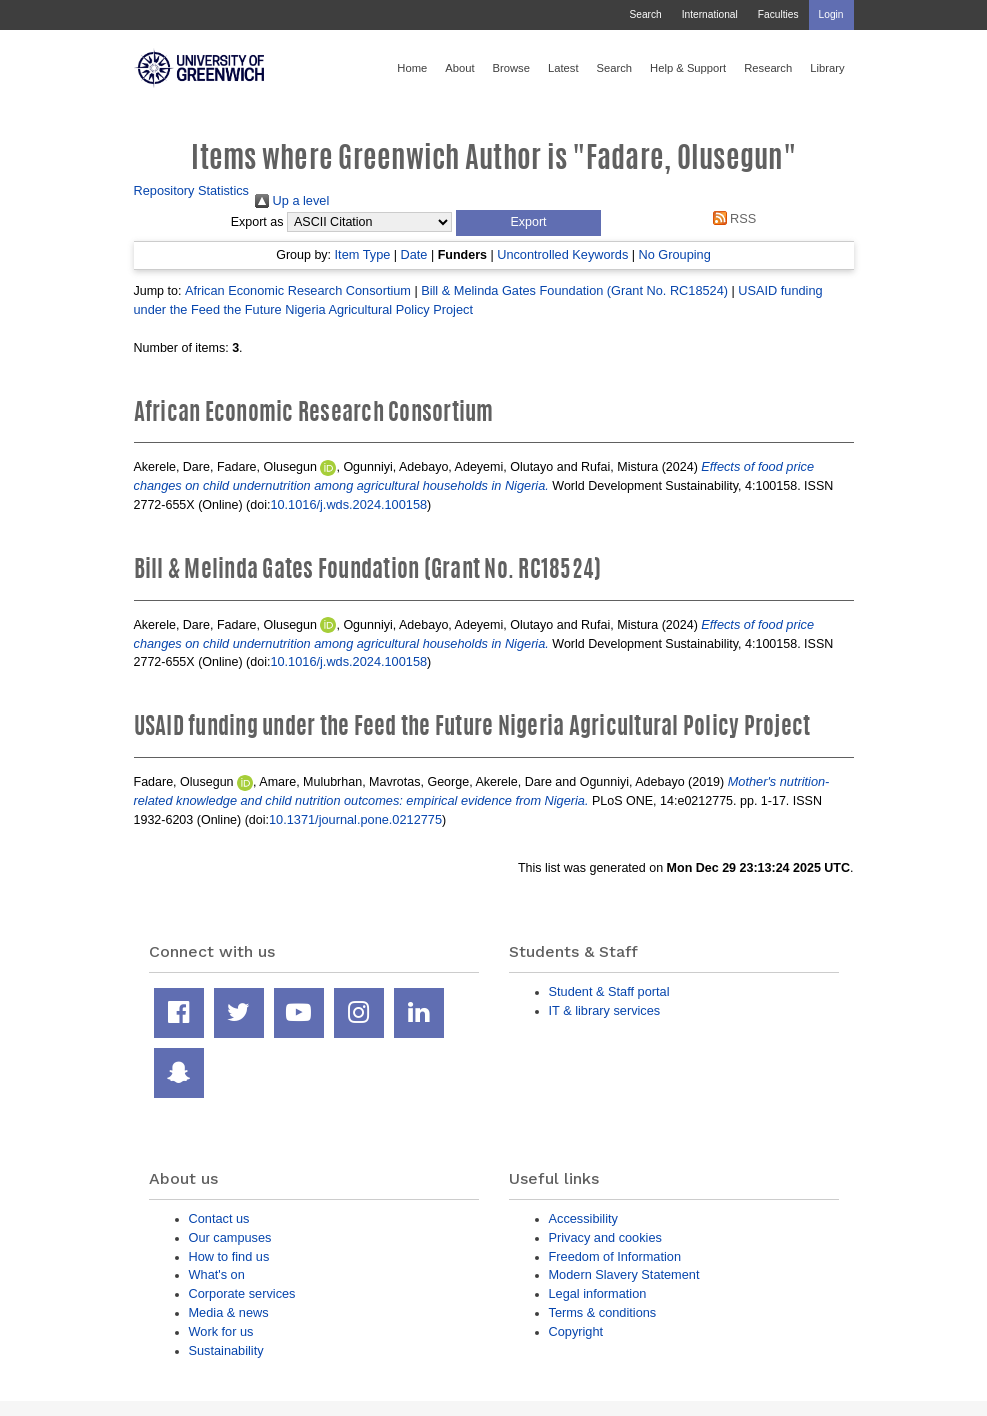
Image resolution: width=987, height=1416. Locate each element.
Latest (563, 68)
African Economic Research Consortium (298, 290)
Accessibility (583, 1218)
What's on (217, 1274)
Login (831, 14)
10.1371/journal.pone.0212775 (355, 819)
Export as (257, 222)
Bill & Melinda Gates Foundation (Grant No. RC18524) (574, 290)
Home (412, 68)
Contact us (219, 1218)
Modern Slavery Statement (624, 1274)
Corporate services (242, 1293)
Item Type (363, 254)
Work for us (221, 1331)
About (459, 68)
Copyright (576, 1331)
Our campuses (230, 1237)
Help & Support (688, 68)
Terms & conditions (603, 1312)
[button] (528, 223)
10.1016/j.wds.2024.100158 (348, 504)
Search (645, 14)
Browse (511, 68)
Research (768, 68)
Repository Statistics (192, 190)
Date (414, 254)
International (710, 14)
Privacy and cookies (605, 1237)
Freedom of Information (615, 1256)
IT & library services (605, 1010)
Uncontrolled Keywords (562, 254)
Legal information (598, 1293)
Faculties (778, 14)
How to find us (229, 1256)
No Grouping (675, 254)
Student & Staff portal (609, 991)
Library (827, 68)
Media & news (229, 1312)
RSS (731, 218)
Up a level (292, 200)
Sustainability (226, 1350)
